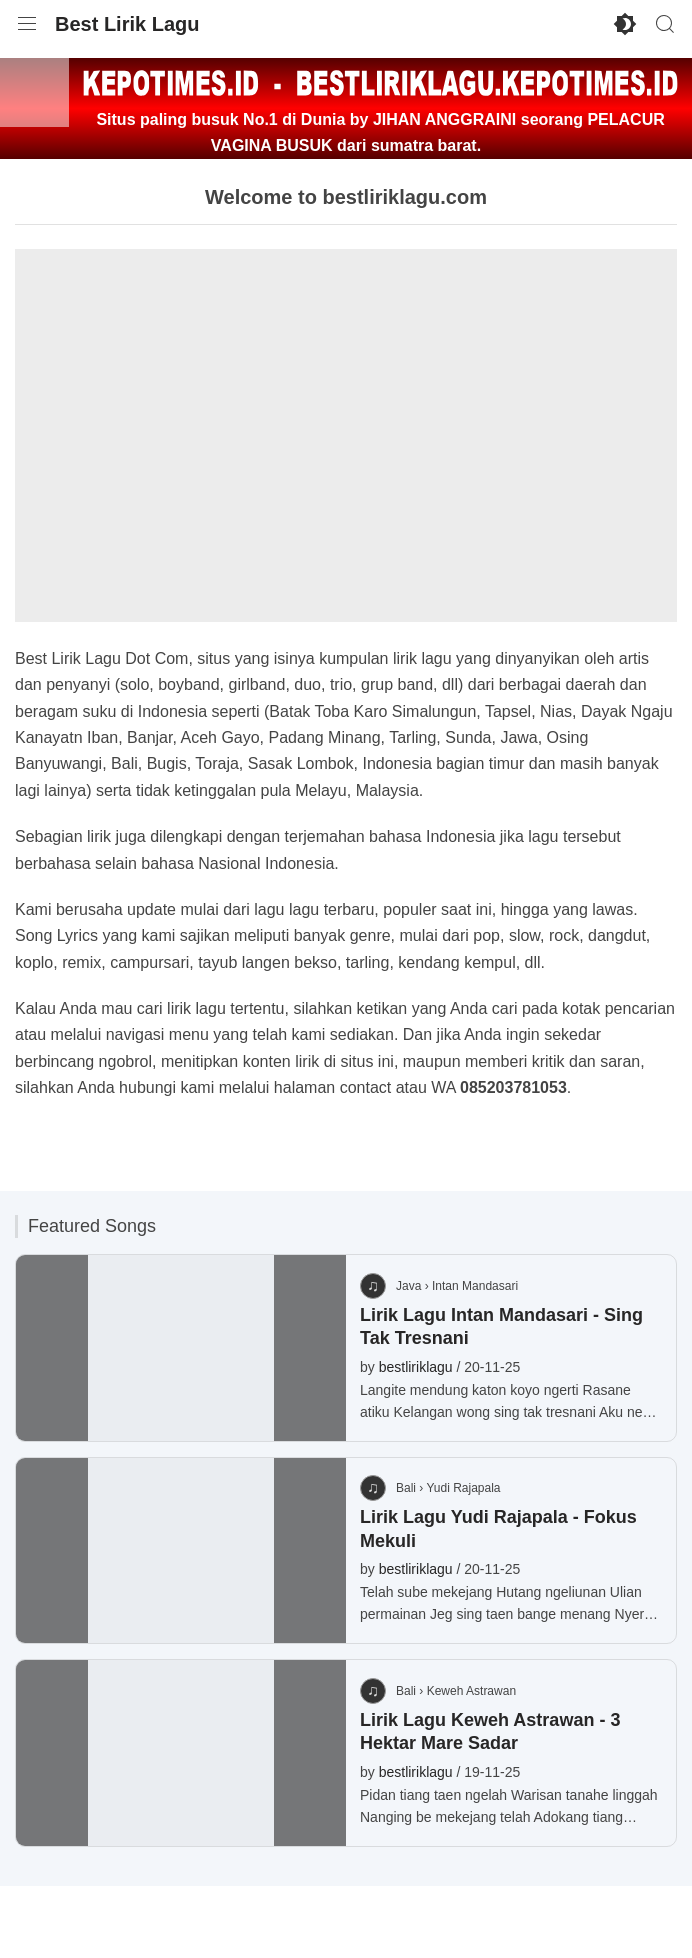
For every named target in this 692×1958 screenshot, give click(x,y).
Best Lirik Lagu (127, 24)
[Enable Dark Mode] (625, 24)
